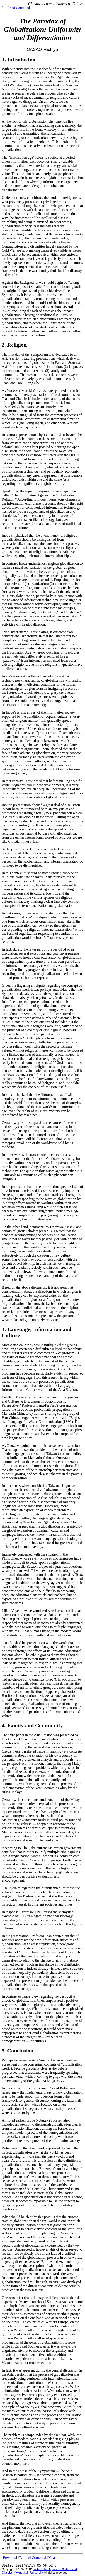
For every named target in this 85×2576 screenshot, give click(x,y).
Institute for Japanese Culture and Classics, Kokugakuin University (39, 2570)
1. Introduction (19, 59)
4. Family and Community (32, 1725)
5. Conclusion (17, 2051)
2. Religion (14, 345)
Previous (9, 2558)
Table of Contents (16, 8)
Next (51, 2558)
